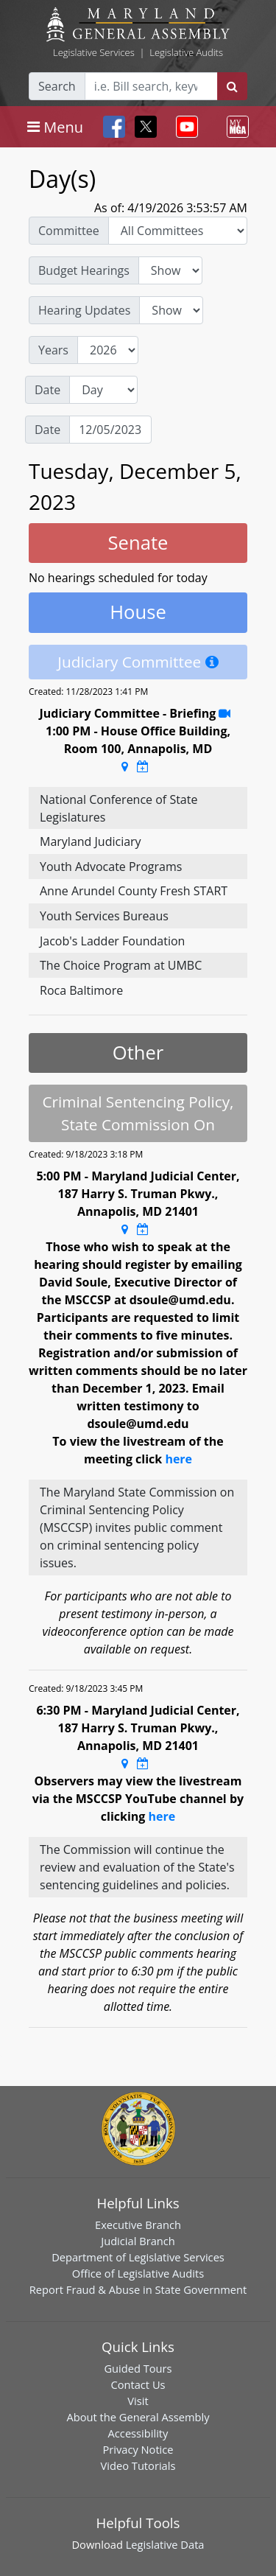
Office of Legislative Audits (138, 2273)
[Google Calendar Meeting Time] (143, 766)
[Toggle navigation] (55, 127)
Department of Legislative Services (138, 2257)
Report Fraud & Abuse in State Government (138, 2289)
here (178, 1459)
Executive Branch (138, 2224)
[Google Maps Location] (124, 766)
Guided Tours (137, 2368)
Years (53, 350)
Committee (68, 231)
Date (47, 390)
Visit (137, 2400)
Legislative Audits (186, 52)
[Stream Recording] (224, 713)
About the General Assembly (137, 2416)
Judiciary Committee (129, 661)
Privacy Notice (137, 2449)
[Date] (110, 430)
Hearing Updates (84, 310)
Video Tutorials (138, 2465)
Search (57, 86)
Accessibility (138, 2433)
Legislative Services (94, 52)
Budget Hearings (84, 270)
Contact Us (137, 2384)
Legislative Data (165, 2544)
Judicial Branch (138, 2240)
